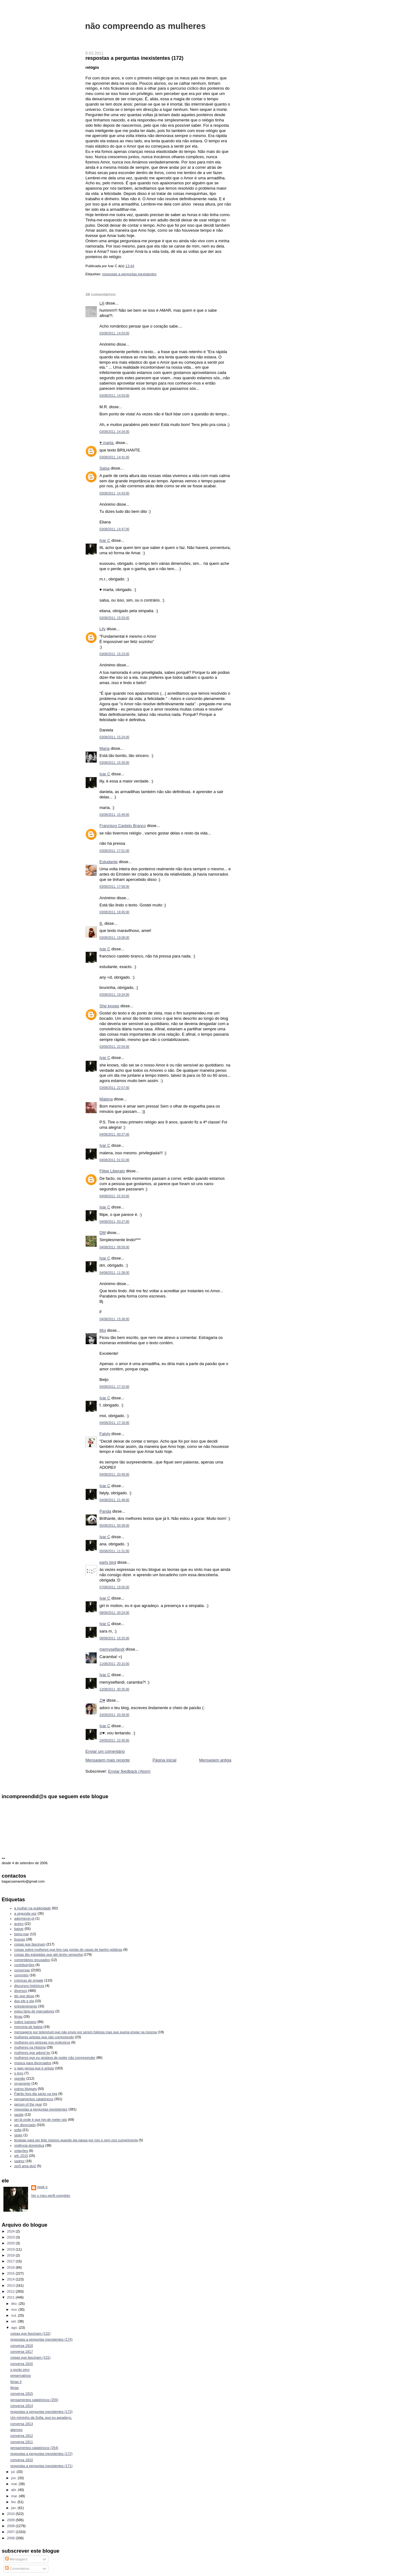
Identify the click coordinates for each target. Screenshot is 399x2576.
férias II (16, 2382)
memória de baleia (28, 2027)
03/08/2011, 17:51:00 (114, 851)
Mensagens (16, 2559)
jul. (14, 2472)
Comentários (17, 2568)
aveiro (19, 1924)
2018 (11, 2255)
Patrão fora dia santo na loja (35, 2094)
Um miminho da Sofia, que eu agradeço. (41, 2417)
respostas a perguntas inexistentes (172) (134, 58)
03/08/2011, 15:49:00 (114, 814)
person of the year (28, 2104)
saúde (19, 2114)
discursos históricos (29, 1986)
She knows (109, 1006)
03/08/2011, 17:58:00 (114, 886)
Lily (102, 628)
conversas (22, 1970)
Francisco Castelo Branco (122, 825)
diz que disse (24, 1996)
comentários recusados (32, 1960)
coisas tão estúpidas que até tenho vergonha (48, 1954)
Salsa (104, 468)
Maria (104, 748)
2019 (11, 2249)
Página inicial (164, 1760)
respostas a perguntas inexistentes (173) (41, 2411)
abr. (14, 2490)
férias (18, 2016)
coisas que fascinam (30, 1944)
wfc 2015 (21, 2156)
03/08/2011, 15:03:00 (114, 618)
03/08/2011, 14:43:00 (114, 493)
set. (14, 2321)
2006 (11, 2538)
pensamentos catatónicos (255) (34, 2400)
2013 (11, 2285)
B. (101, 923)
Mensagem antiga (215, 1760)
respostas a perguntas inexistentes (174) (41, 2339)
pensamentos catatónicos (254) (34, 2448)
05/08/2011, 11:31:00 (114, 1551)
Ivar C (104, 540)
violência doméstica (29, 2145)
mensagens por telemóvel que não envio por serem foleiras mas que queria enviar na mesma (85, 2032)
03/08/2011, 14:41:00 (114, 457)
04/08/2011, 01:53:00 (114, 1196)
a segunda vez (25, 1913)
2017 (11, 2261)
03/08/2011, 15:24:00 (114, 737)
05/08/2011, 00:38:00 (114, 1525)
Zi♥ (102, 1700)
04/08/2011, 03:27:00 (114, 1221)
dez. (15, 2303)
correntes (21, 1975)
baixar (19, 1929)
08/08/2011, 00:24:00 (114, 1612)
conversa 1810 (21, 2460)
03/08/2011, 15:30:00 (114, 762)
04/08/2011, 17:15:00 (114, 1386)
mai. (15, 2484)
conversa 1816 (21, 2364)
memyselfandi (111, 1649)
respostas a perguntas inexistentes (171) (41, 2466)
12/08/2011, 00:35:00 (114, 1689)
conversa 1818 (21, 2345)
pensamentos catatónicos (33, 2099)
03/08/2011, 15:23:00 (114, 654)
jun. (14, 2478)
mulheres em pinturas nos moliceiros (42, 2042)
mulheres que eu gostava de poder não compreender (54, 2057)
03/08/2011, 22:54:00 (114, 1046)
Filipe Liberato (112, 1171)
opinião (20, 2078)
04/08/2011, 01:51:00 (114, 1160)
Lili (101, 303)
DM (102, 1232)
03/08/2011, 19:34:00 (114, 994)
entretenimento (25, 2006)
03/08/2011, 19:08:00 (114, 937)
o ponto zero (19, 2369)
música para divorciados (32, 2063)
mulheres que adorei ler (32, 2052)
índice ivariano (25, 2022)
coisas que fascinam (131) (30, 2357)
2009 (11, 2520)
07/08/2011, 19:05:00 (114, 1587)
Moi (102, 1330)
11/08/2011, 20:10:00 (114, 1664)
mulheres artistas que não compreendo (44, 2037)
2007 (11, 2532)
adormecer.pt (24, 1918)
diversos (20, 1990)
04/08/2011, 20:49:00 (114, 1474)
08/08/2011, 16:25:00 (114, 1638)
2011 (11, 2297)
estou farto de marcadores (34, 2011)
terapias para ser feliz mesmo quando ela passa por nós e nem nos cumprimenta (76, 2140)
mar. (15, 2496)
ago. (15, 2327)
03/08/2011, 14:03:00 (114, 333)
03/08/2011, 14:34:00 (114, 431)
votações (21, 2151)
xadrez (19, 2161)
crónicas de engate (28, 1980)
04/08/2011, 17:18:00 (114, 1423)
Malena (106, 1099)
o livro (18, 2073)
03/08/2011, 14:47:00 (114, 529)
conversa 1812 (21, 2435)
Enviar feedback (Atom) (129, 1771)
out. (14, 2315)
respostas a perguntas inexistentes (129, 274)
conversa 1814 (21, 2406)
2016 (11, 2267)
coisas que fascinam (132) (30, 2333)
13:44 (129, 266)
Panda (105, 1511)
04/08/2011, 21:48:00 (114, 1500)
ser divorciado (25, 2125)
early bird (107, 1562)
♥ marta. (106, 442)
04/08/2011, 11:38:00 (114, 1272)
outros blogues (25, 2089)
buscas (19, 1939)
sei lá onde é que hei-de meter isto (40, 2119)
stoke (18, 2135)
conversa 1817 (21, 2351)
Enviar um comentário (105, 1751)
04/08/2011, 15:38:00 (114, 1319)
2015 (11, 2273)
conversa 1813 (21, 2424)
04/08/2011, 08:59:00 (114, 1247)
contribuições (24, 1965)
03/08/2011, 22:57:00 (114, 1087)
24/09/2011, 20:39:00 (114, 1715)
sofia (18, 2130)
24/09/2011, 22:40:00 (114, 1740)
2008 (11, 2526)
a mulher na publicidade (32, 1908)
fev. (14, 2502)
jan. (14, 2508)
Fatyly (104, 1433)
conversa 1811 (21, 2442)
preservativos (20, 2375)
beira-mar (21, 1934)
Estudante (108, 861)
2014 (11, 2279)
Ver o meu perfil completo (50, 2195)
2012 (11, 2291)
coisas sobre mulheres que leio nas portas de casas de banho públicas (68, 1949)
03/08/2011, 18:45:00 (114, 912)
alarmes (16, 2430)
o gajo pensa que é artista (34, 2068)
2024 (11, 2231)
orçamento (22, 2083)
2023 (11, 2237)
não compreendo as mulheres (145, 26)
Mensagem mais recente (107, 1760)
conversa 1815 (21, 2393)
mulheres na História (30, 2047)
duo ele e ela (24, 2001)
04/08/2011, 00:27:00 (114, 1134)
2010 (11, 2514)
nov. (14, 2309)
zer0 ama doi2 (25, 2166)
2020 (11, 2243)
